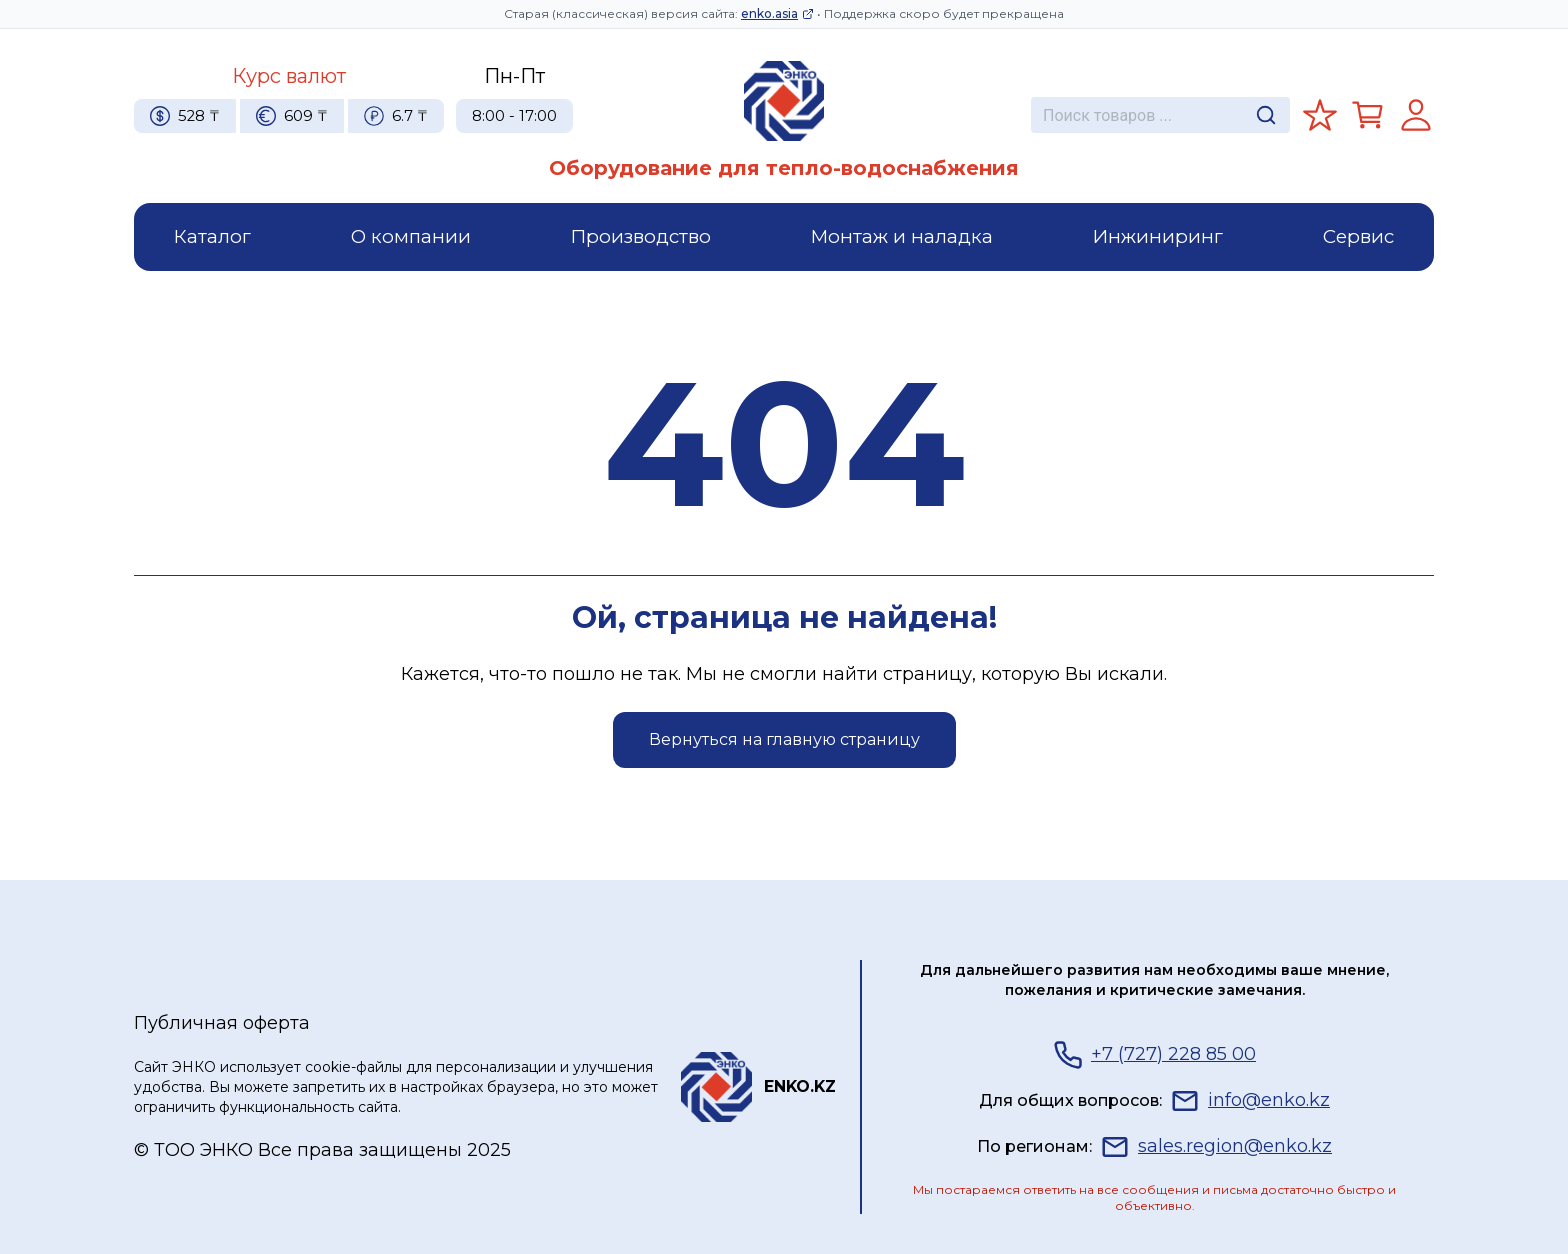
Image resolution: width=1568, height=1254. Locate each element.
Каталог (212, 236)
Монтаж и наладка (902, 236)
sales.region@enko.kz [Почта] (1216, 1147)
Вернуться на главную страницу (784, 739)
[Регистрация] (1416, 115)
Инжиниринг (1158, 236)
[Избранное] (1320, 115)
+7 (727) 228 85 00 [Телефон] (1154, 1055)
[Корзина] (1368, 115)
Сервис (1358, 236)
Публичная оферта (222, 1022)
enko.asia (777, 13)
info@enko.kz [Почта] (1250, 1101)
